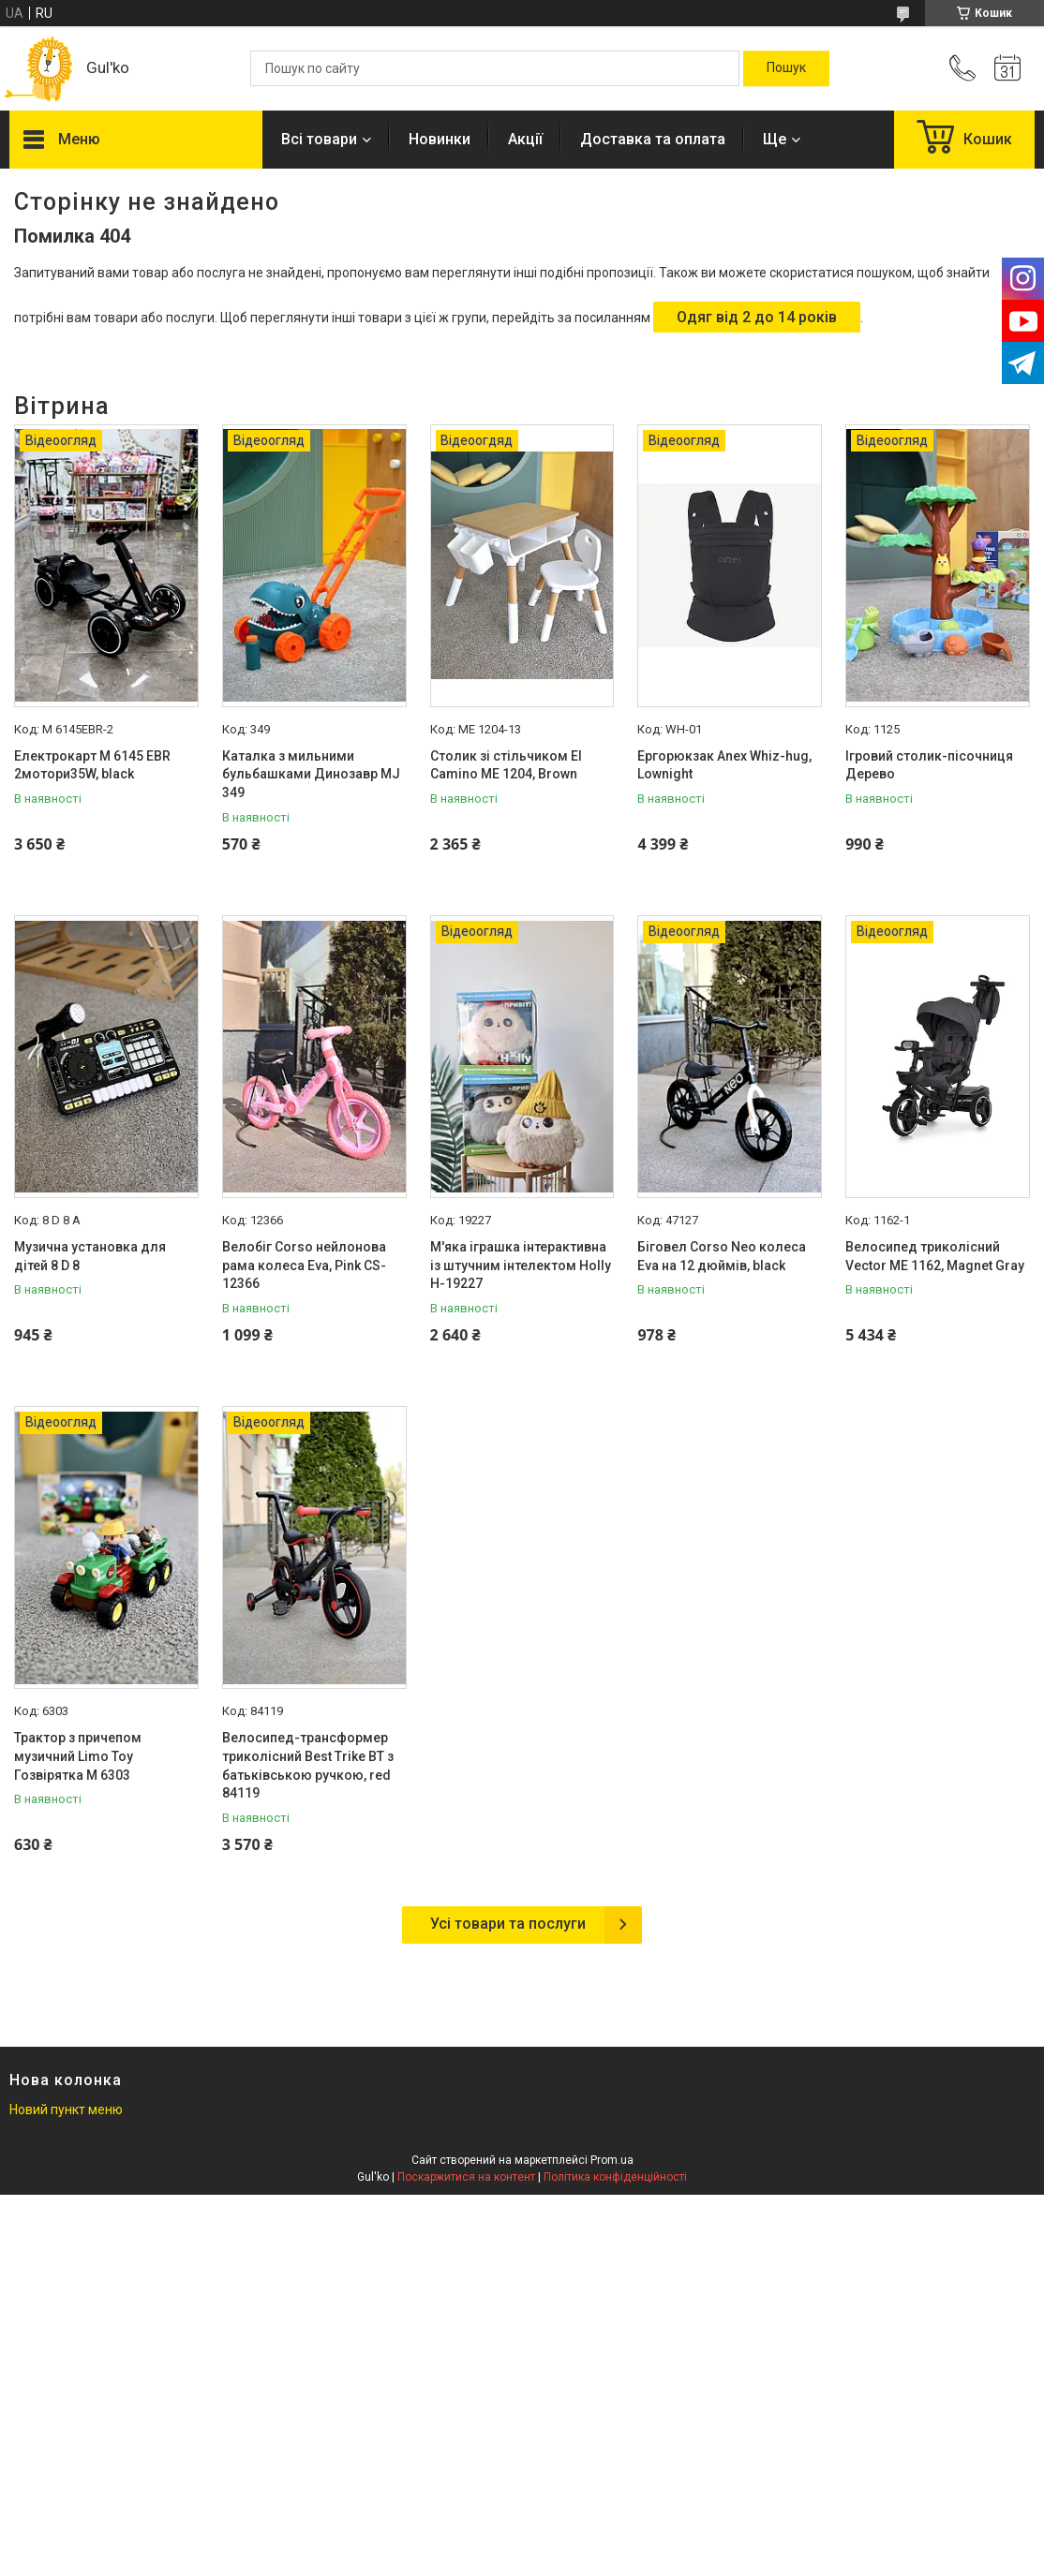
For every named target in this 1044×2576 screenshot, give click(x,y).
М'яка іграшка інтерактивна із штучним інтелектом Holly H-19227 (520, 1265)
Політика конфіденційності (615, 2177)
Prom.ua (612, 2160)
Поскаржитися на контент (466, 2177)
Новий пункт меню (66, 2109)
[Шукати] (786, 68)
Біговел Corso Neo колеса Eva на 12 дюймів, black (721, 1256)
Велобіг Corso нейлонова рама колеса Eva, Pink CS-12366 (304, 1265)
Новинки (439, 139)
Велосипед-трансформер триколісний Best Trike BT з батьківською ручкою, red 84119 (308, 1765)
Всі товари (319, 139)
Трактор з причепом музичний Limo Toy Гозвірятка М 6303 (78, 1756)
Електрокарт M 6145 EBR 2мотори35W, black (92, 765)
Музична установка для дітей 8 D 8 (90, 1256)
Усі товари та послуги (508, 1923)
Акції (525, 139)
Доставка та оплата (652, 139)
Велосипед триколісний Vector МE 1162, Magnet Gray (934, 1256)
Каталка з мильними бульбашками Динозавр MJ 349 (311, 774)
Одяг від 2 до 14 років (757, 317)
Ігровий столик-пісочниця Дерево (929, 765)
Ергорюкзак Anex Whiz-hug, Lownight (724, 765)
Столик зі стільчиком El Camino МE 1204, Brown (506, 765)
